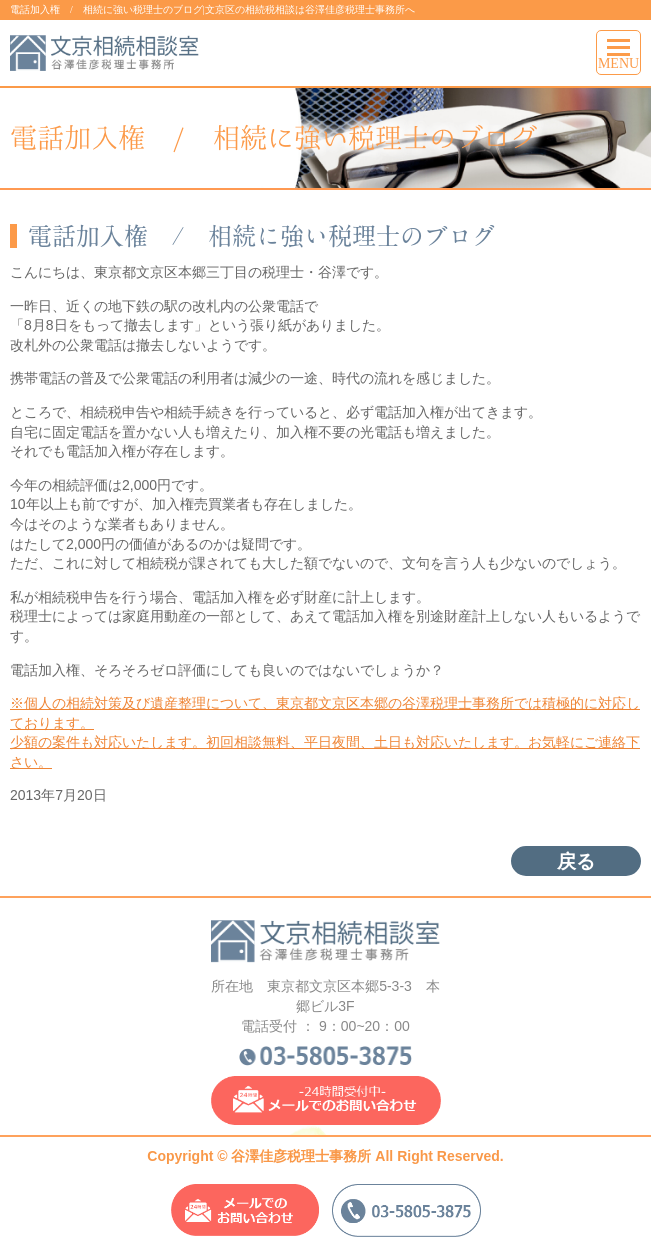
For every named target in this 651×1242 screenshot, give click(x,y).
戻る (576, 861)
